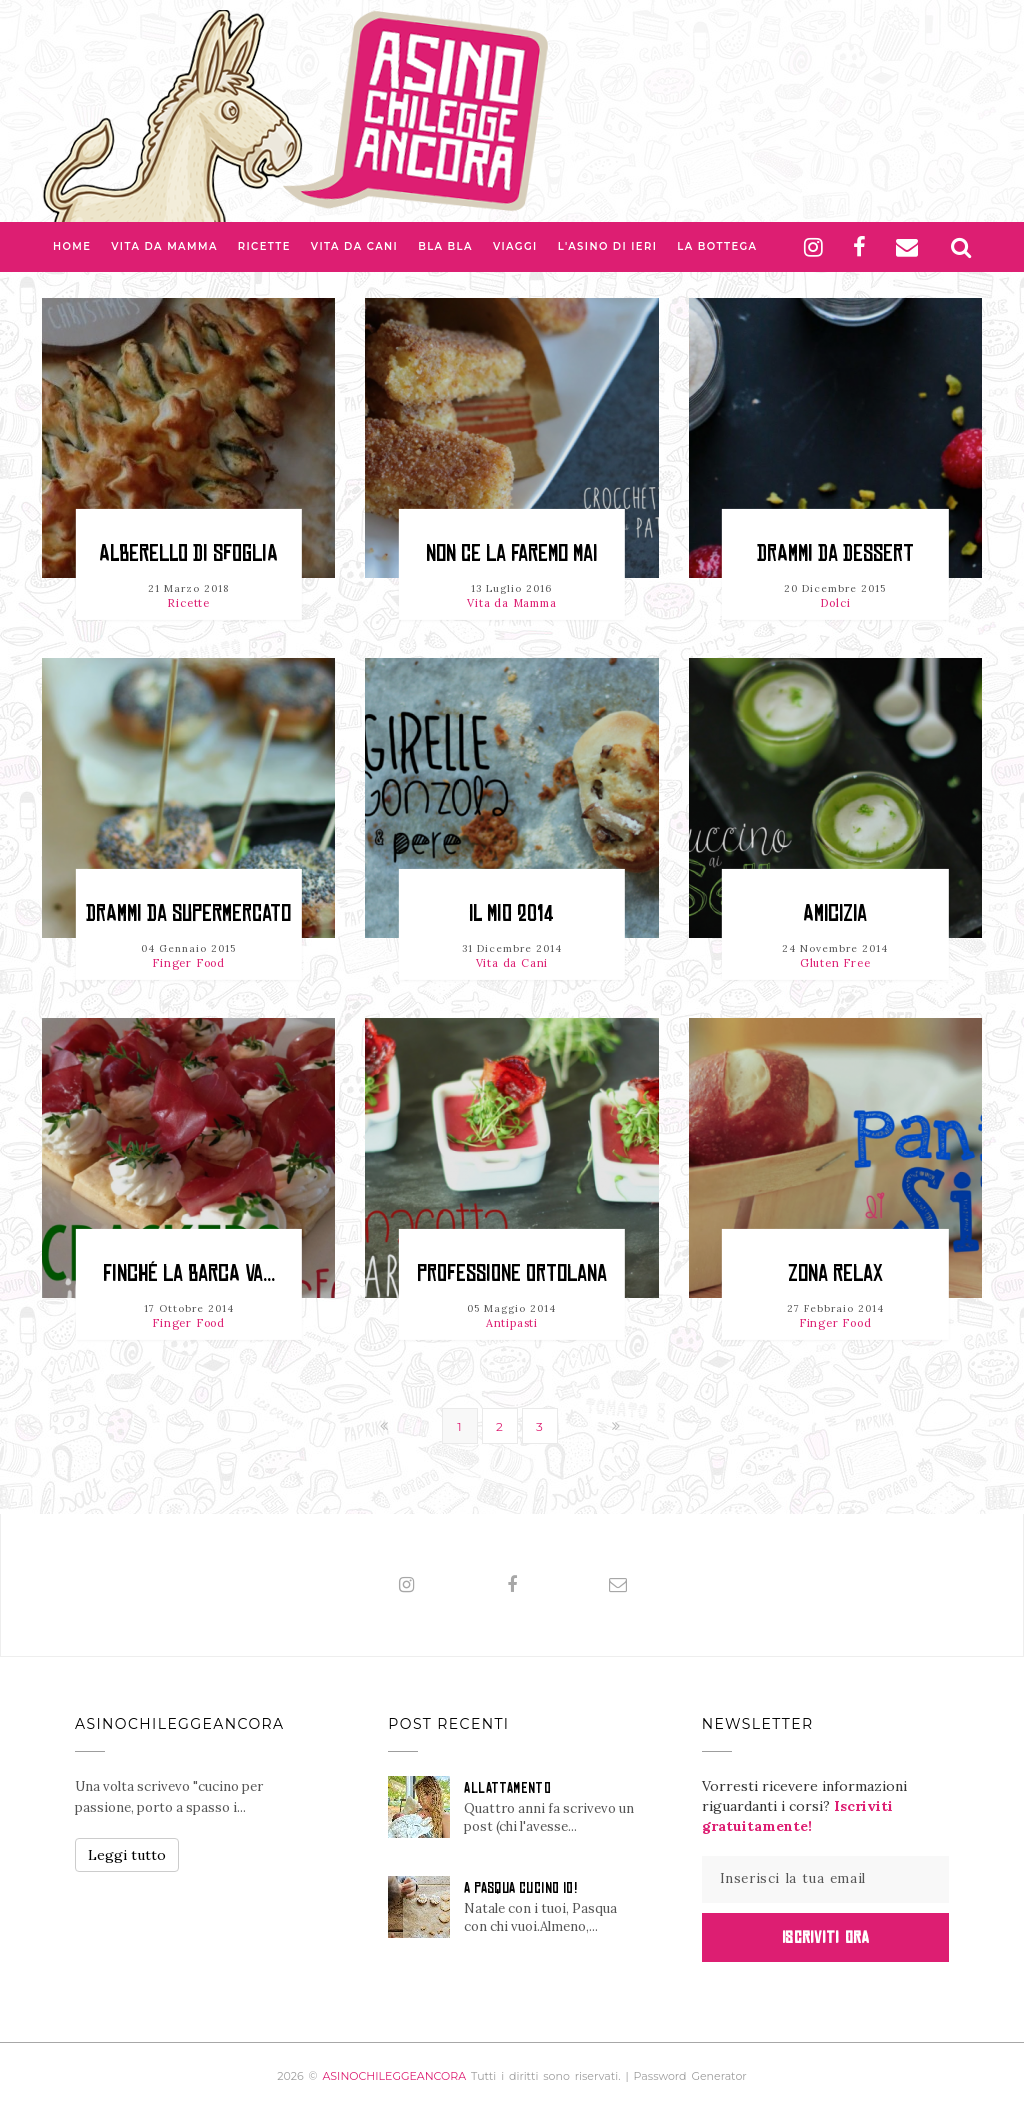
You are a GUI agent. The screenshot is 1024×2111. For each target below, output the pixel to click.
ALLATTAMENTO (507, 1788)
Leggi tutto (127, 1855)
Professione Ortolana (512, 1273)
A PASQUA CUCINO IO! (520, 1888)
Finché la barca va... (189, 1273)
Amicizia (835, 913)
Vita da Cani (354, 246)
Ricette (264, 246)
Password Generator (690, 2076)
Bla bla (445, 246)
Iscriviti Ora (825, 1937)
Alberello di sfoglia (188, 553)
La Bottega (717, 246)
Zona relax (835, 1273)
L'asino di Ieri (608, 246)
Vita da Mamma (164, 246)
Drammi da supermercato (188, 913)
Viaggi (515, 246)
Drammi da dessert (835, 553)
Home (72, 246)
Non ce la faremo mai (511, 553)
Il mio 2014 (511, 913)
